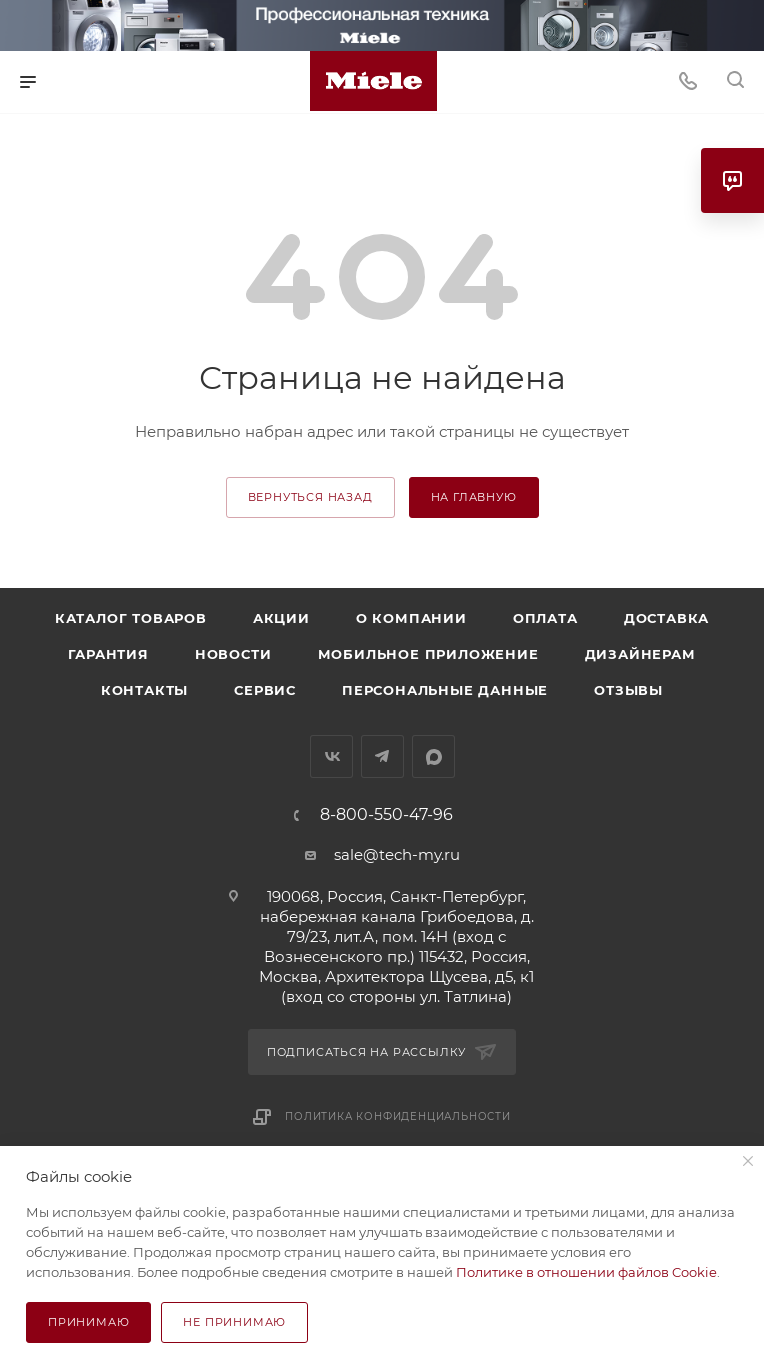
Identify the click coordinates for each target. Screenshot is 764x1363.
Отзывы (628, 690)
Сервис (265, 690)
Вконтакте (331, 756)
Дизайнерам (640, 654)
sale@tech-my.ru (397, 854)
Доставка (666, 618)
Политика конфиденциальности (398, 1116)
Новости (233, 654)
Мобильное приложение (428, 654)
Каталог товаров (131, 618)
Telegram (382, 756)
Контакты (144, 690)
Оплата (545, 618)
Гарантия (108, 654)
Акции (281, 618)
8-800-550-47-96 (386, 815)
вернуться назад (310, 497)
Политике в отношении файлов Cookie (586, 1272)
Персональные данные (445, 690)
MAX (433, 756)
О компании (411, 618)
